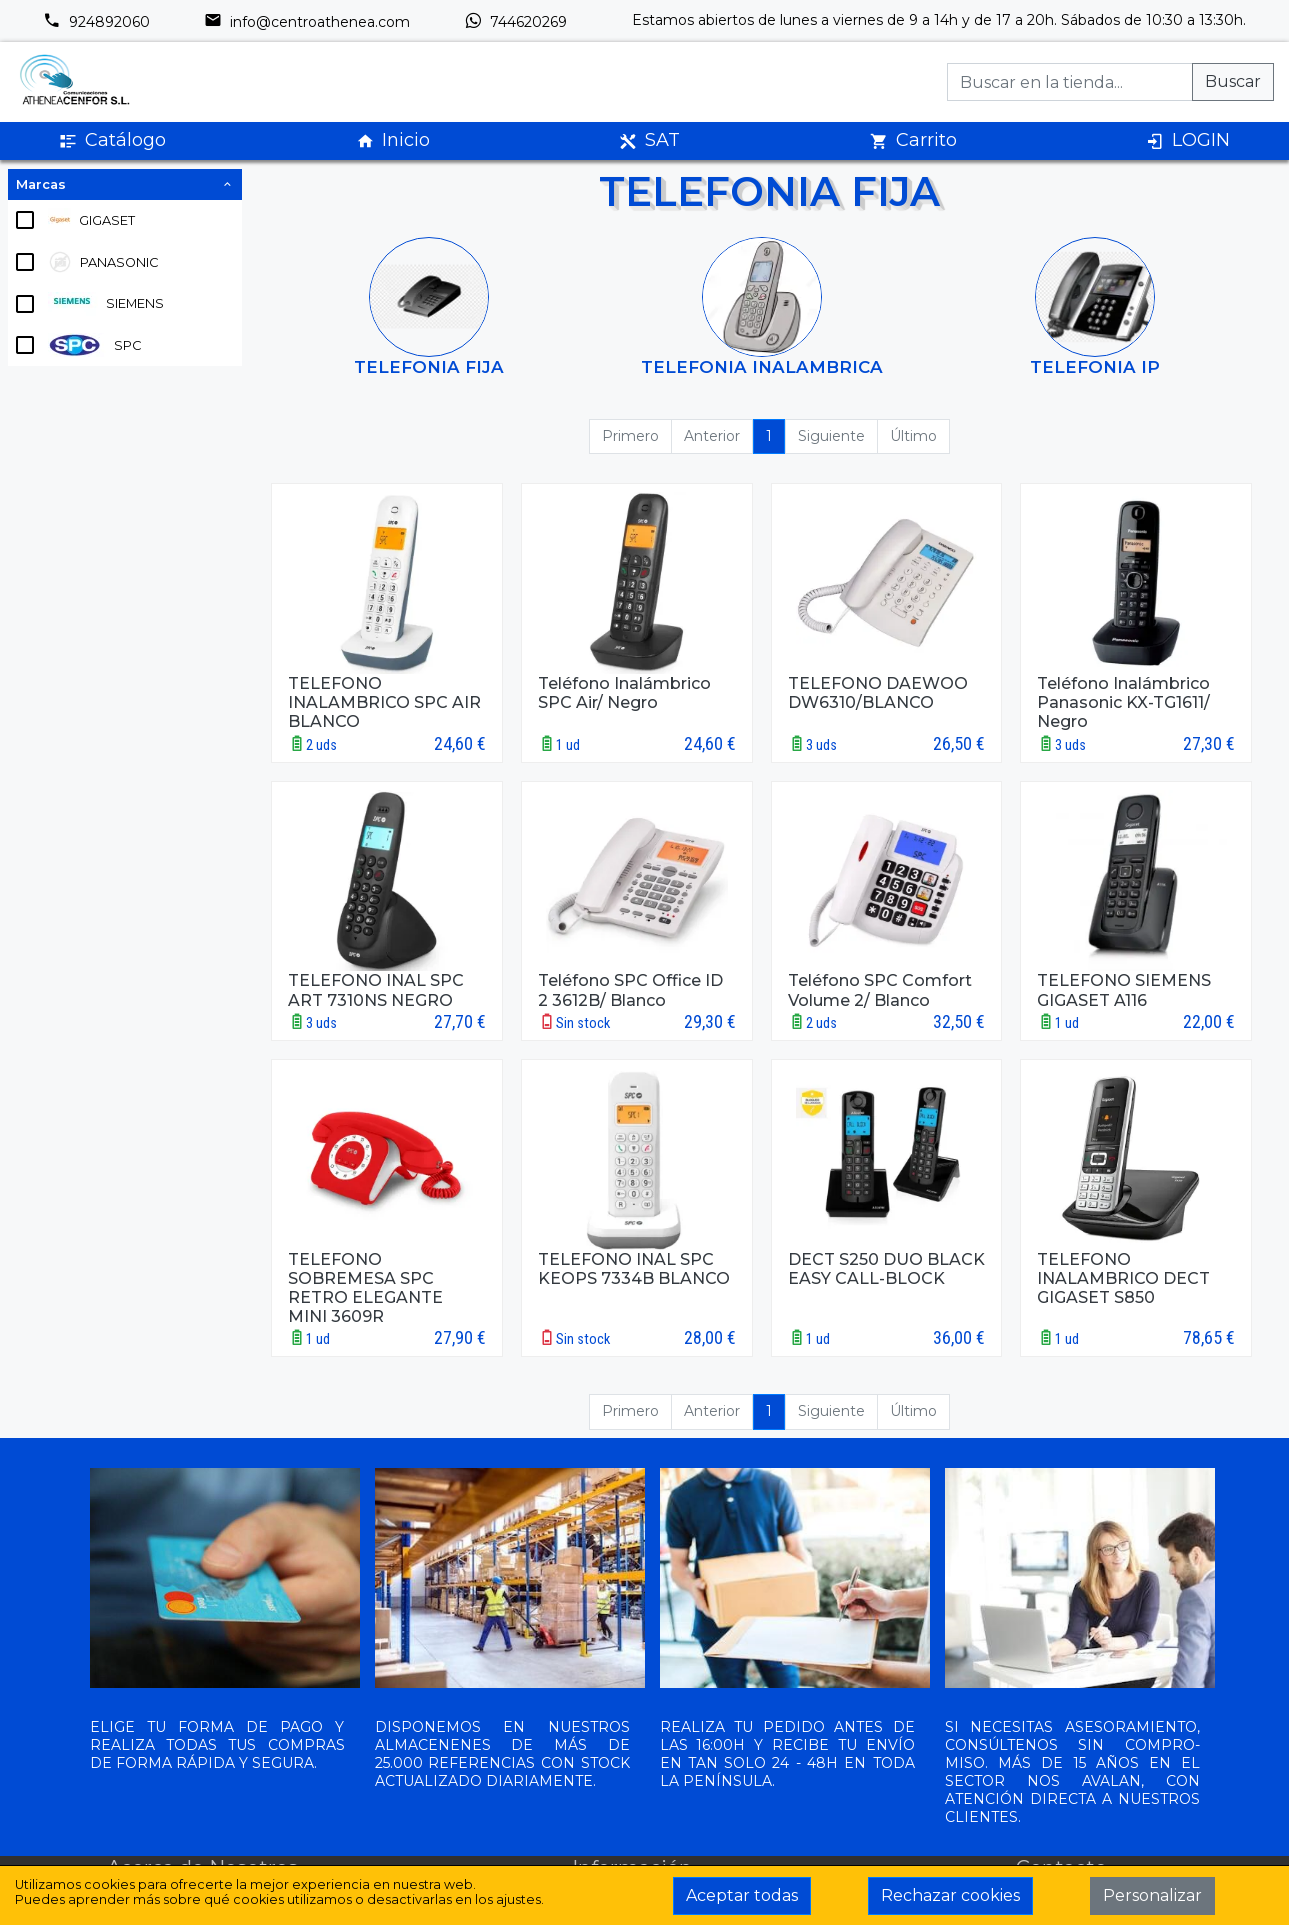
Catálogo (112, 140)
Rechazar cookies (950, 1895)
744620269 (515, 22)
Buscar (1233, 81)
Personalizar (1152, 1895)
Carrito (913, 140)
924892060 (96, 22)
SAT (649, 140)
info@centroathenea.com (307, 22)
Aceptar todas (742, 1895)
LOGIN (1188, 140)
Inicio (393, 140)
